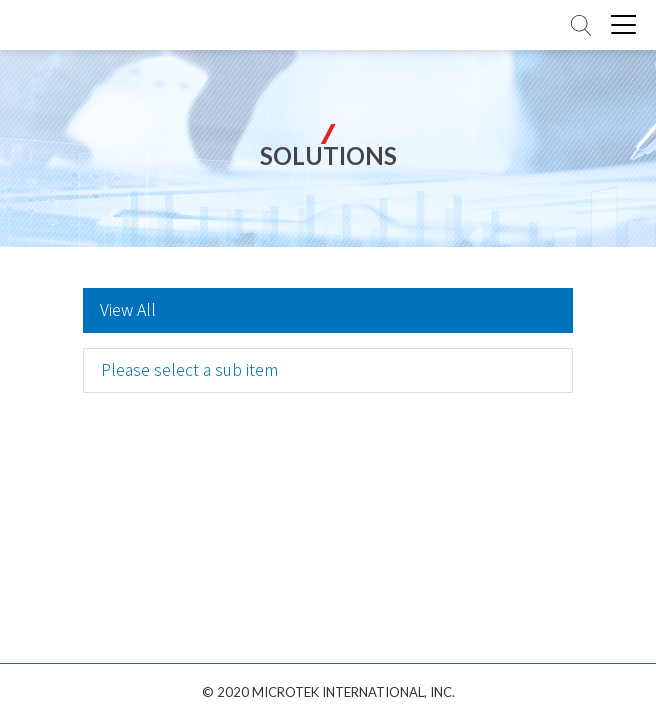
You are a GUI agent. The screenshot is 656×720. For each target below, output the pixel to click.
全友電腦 (70, 25)
